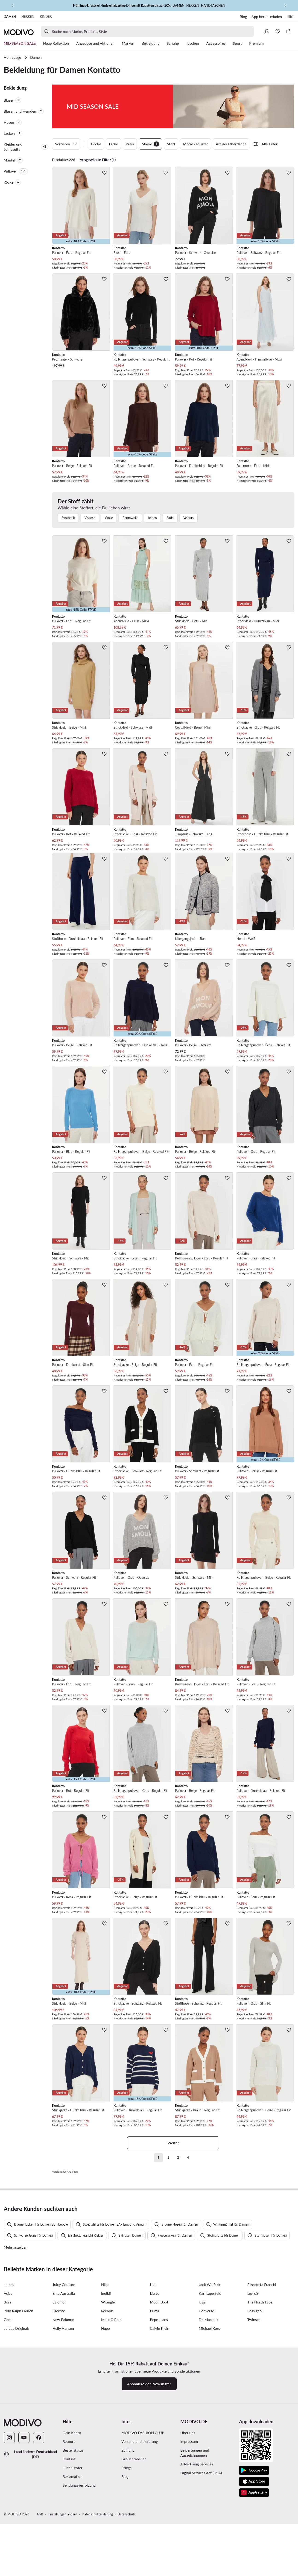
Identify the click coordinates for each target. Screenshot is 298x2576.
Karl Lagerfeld (210, 2270)
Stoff (171, 120)
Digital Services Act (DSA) (201, 2449)
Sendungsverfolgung (79, 2461)
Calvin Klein (159, 2305)
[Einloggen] (266, 31)
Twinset (253, 2296)
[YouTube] (23, 2414)
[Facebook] (38, 2414)
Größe (96, 120)
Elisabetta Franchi (261, 2261)
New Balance (63, 2296)
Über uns (187, 2409)
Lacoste (59, 2287)
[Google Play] (254, 2447)
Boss (7, 2278)
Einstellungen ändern (62, 2491)
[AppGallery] (254, 2469)
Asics (8, 2270)
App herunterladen (266, 16)
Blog (243, 16)
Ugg (202, 2278)
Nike (104, 2261)
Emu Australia (64, 2270)
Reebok (107, 2287)
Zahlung (127, 2426)
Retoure (69, 2418)
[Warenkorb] (288, 31)
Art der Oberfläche (231, 120)
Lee (152, 2261)
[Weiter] (285, 5)
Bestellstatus (73, 2426)
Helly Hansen (63, 2305)
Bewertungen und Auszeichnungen (194, 2429)
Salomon (60, 2278)
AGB (40, 2491)
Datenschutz (126, 2491)
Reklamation (72, 2453)
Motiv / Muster (195, 120)
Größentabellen (133, 2435)
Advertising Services (196, 2440)
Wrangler (108, 2278)
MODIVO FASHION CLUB (142, 2409)
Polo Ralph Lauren (18, 2287)
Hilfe (290, 16)
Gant (8, 2296)
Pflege (126, 2444)
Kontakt (69, 2435)
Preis (130, 120)
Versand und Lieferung (139, 2418)
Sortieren (66, 120)
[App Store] (254, 2458)
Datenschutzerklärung (97, 2491)
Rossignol (255, 2287)
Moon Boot (159, 2278)
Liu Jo (154, 2270)
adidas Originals (16, 2305)
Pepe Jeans (159, 2296)
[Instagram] (9, 2414)
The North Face (259, 2278)
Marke (150, 120)
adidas (9, 2261)
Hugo (105, 2305)
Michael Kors (209, 2305)
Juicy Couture (64, 2261)
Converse (206, 2287)
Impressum (189, 2418)
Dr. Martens (208, 2296)
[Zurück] (12, 5)
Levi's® (253, 2270)
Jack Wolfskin (210, 2261)
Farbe (113, 120)
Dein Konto (72, 2409)
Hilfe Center (72, 2444)
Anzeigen (72, 2148)
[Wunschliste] (277, 31)
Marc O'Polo (111, 2296)
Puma (154, 2287)
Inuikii (106, 2270)
